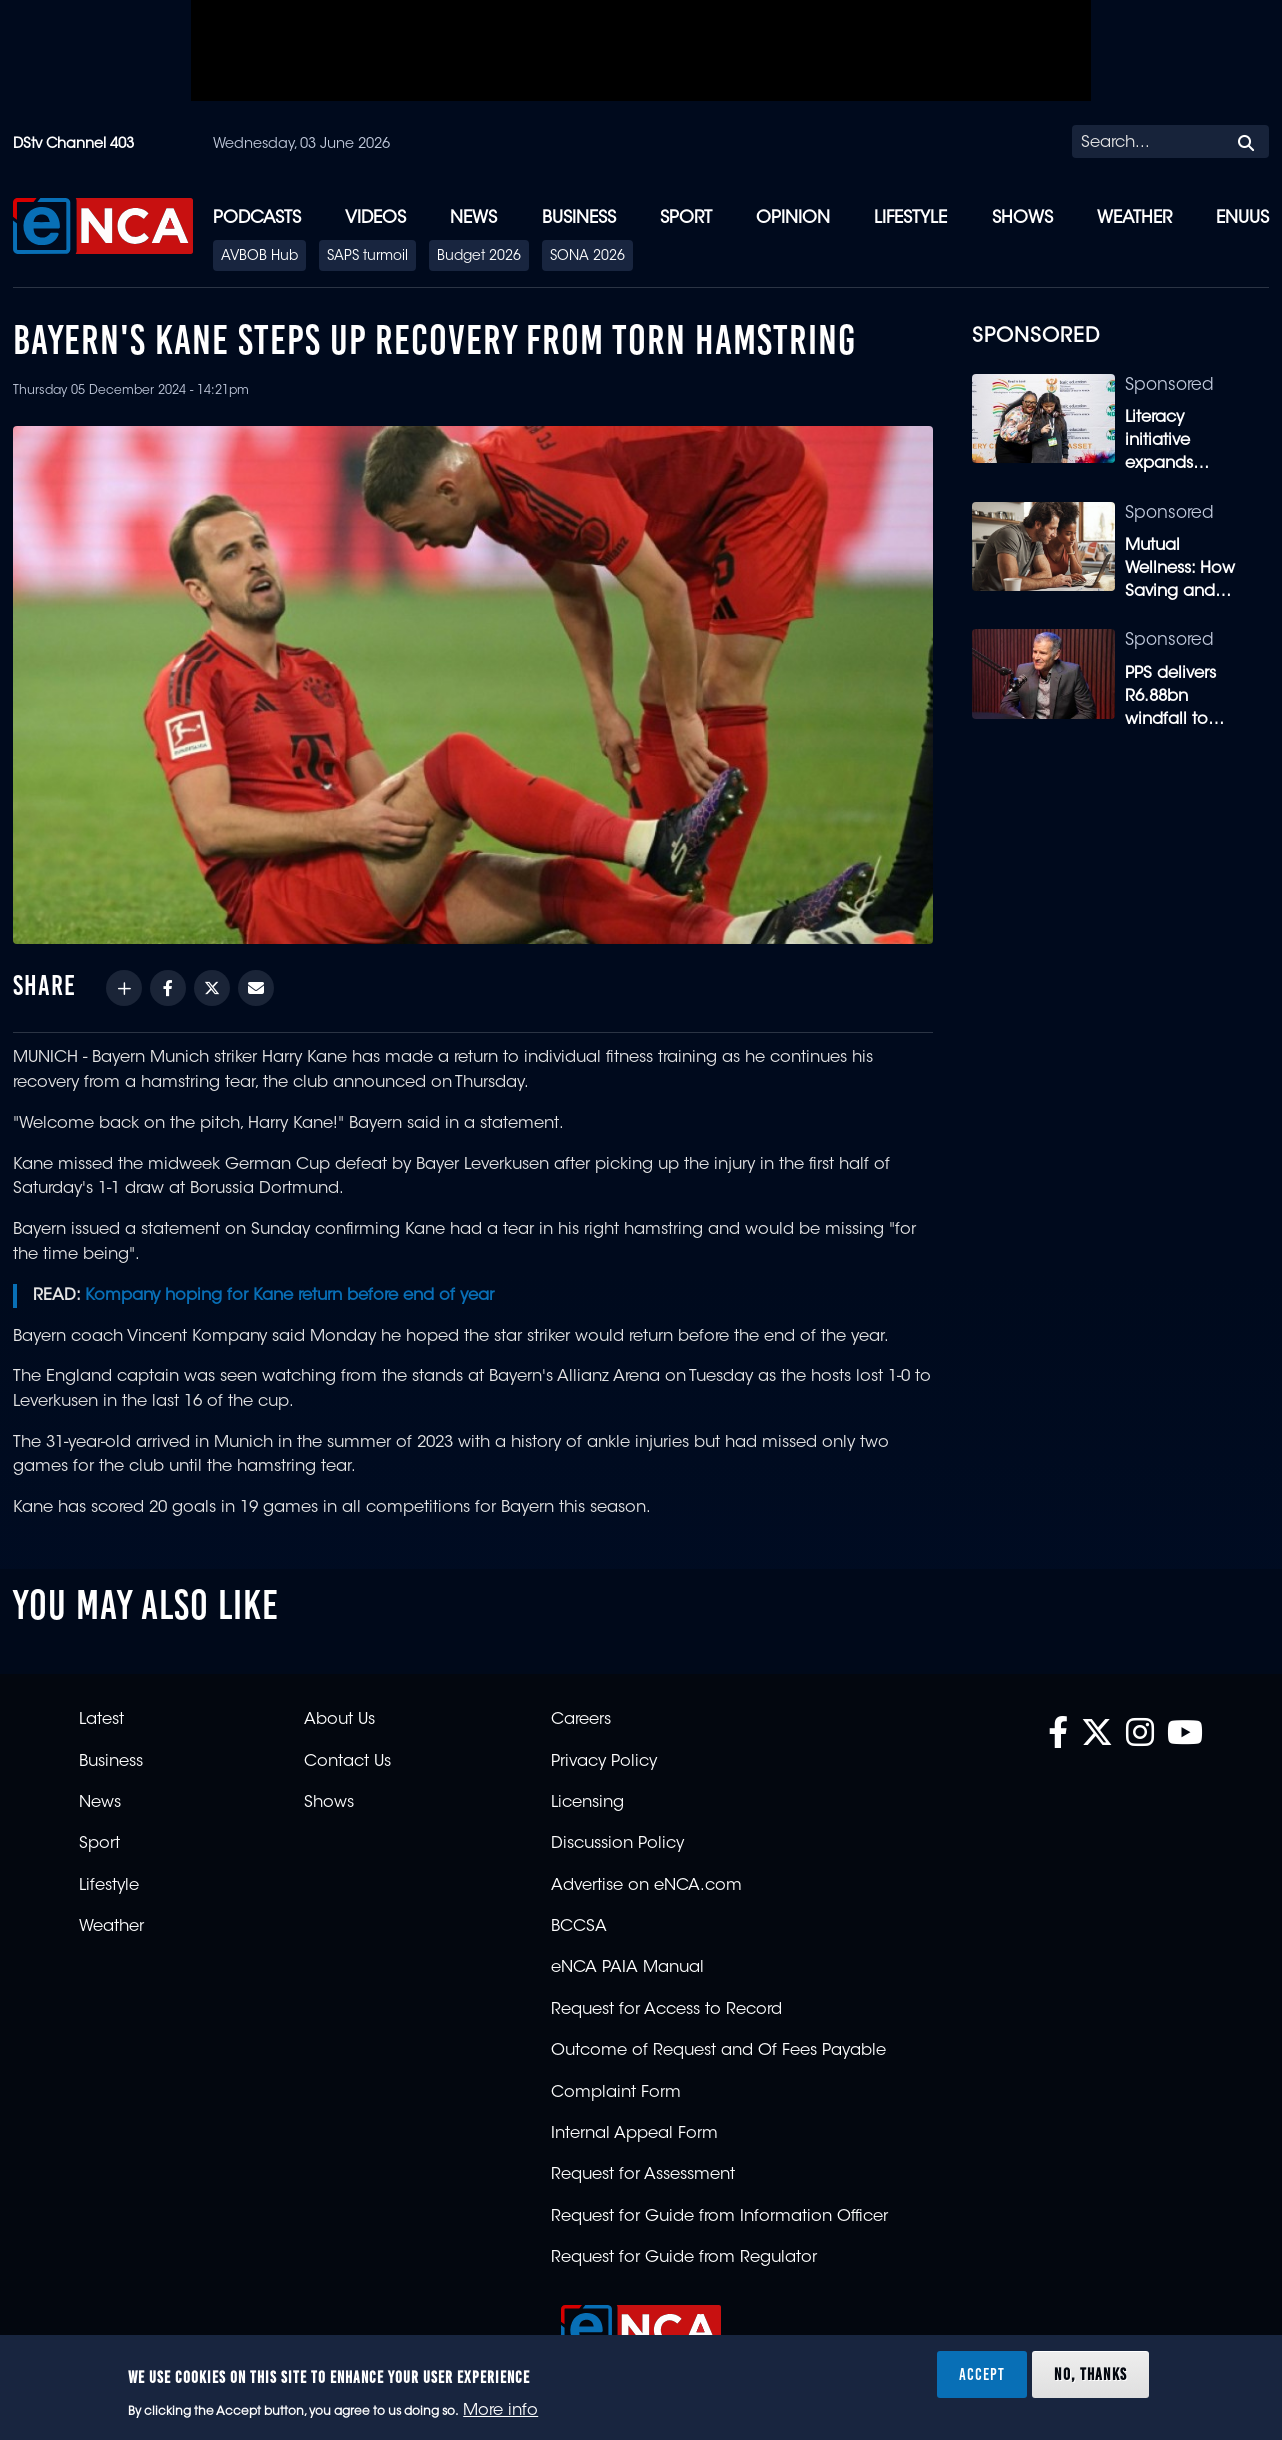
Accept (982, 2374)
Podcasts (257, 218)
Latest (101, 1720)
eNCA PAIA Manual (627, 1968)
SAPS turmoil (367, 257)
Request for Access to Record (666, 2010)
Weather (1134, 218)
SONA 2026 (587, 257)
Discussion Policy (617, 1844)
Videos (375, 218)
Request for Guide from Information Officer (719, 2217)
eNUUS (1242, 218)
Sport (686, 218)
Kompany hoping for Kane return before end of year (289, 1296)
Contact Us (347, 1762)
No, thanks (1090, 2374)
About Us (339, 1720)
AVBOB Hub (259, 257)
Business (579, 218)
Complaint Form (616, 2093)
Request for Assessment (643, 2175)
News (473, 218)
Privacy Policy (604, 1762)
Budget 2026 (479, 257)
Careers (581, 1720)
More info (500, 2411)
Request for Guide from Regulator (684, 2258)
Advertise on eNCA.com (646, 1886)
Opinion (793, 218)
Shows (1022, 218)
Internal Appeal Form (634, 2134)
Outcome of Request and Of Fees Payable (718, 2051)
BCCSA (579, 1927)
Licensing (587, 1803)
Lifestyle (910, 218)
